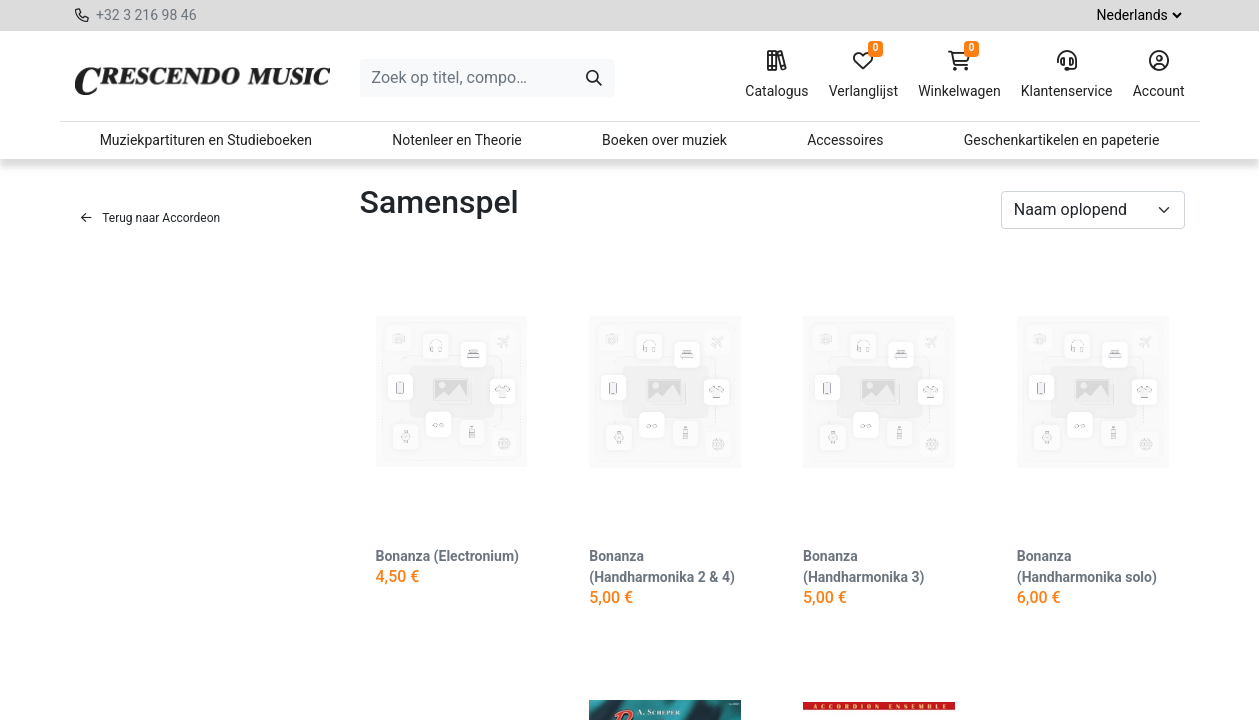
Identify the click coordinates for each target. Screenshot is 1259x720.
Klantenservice (1067, 75)
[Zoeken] (594, 78)
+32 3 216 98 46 (146, 15)
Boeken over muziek (664, 140)
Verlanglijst (863, 75)
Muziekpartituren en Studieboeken (206, 140)
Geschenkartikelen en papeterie (1062, 140)
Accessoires (845, 140)
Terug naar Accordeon (151, 218)
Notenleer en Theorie (457, 140)
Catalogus (776, 75)
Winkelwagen (959, 75)
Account (1159, 75)
